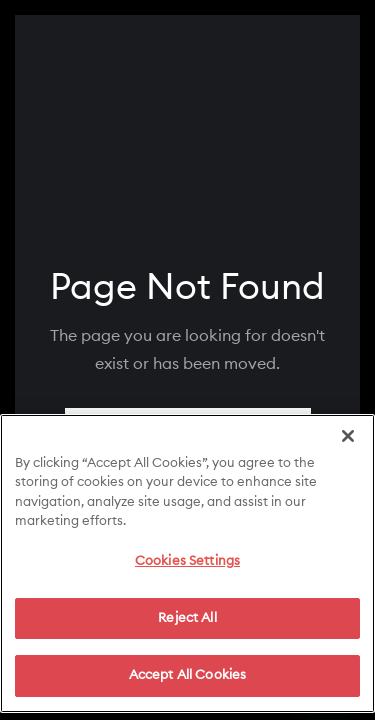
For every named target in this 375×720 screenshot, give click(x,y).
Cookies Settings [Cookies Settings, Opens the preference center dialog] (187, 568)
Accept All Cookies (187, 682)
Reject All (187, 624)
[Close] (348, 443)
